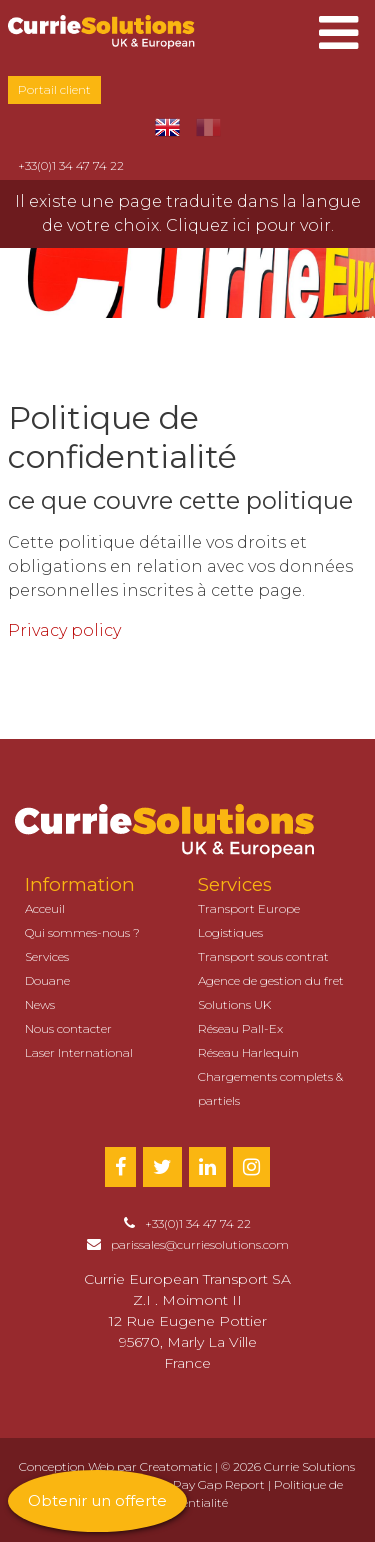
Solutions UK (234, 1004)
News (40, 1004)
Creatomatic (176, 1466)
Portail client (54, 89)
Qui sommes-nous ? (82, 932)
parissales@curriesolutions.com (200, 1244)
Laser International (79, 1052)
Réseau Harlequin (248, 1052)
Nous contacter (68, 1028)
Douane (47, 980)
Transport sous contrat (263, 956)
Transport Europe (249, 908)
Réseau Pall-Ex (240, 1028)
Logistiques (230, 932)
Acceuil (45, 908)
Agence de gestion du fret (271, 980)
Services (47, 956)
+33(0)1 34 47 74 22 (71, 165)
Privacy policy (64, 630)
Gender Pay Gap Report (196, 1484)
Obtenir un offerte (97, 1500)
